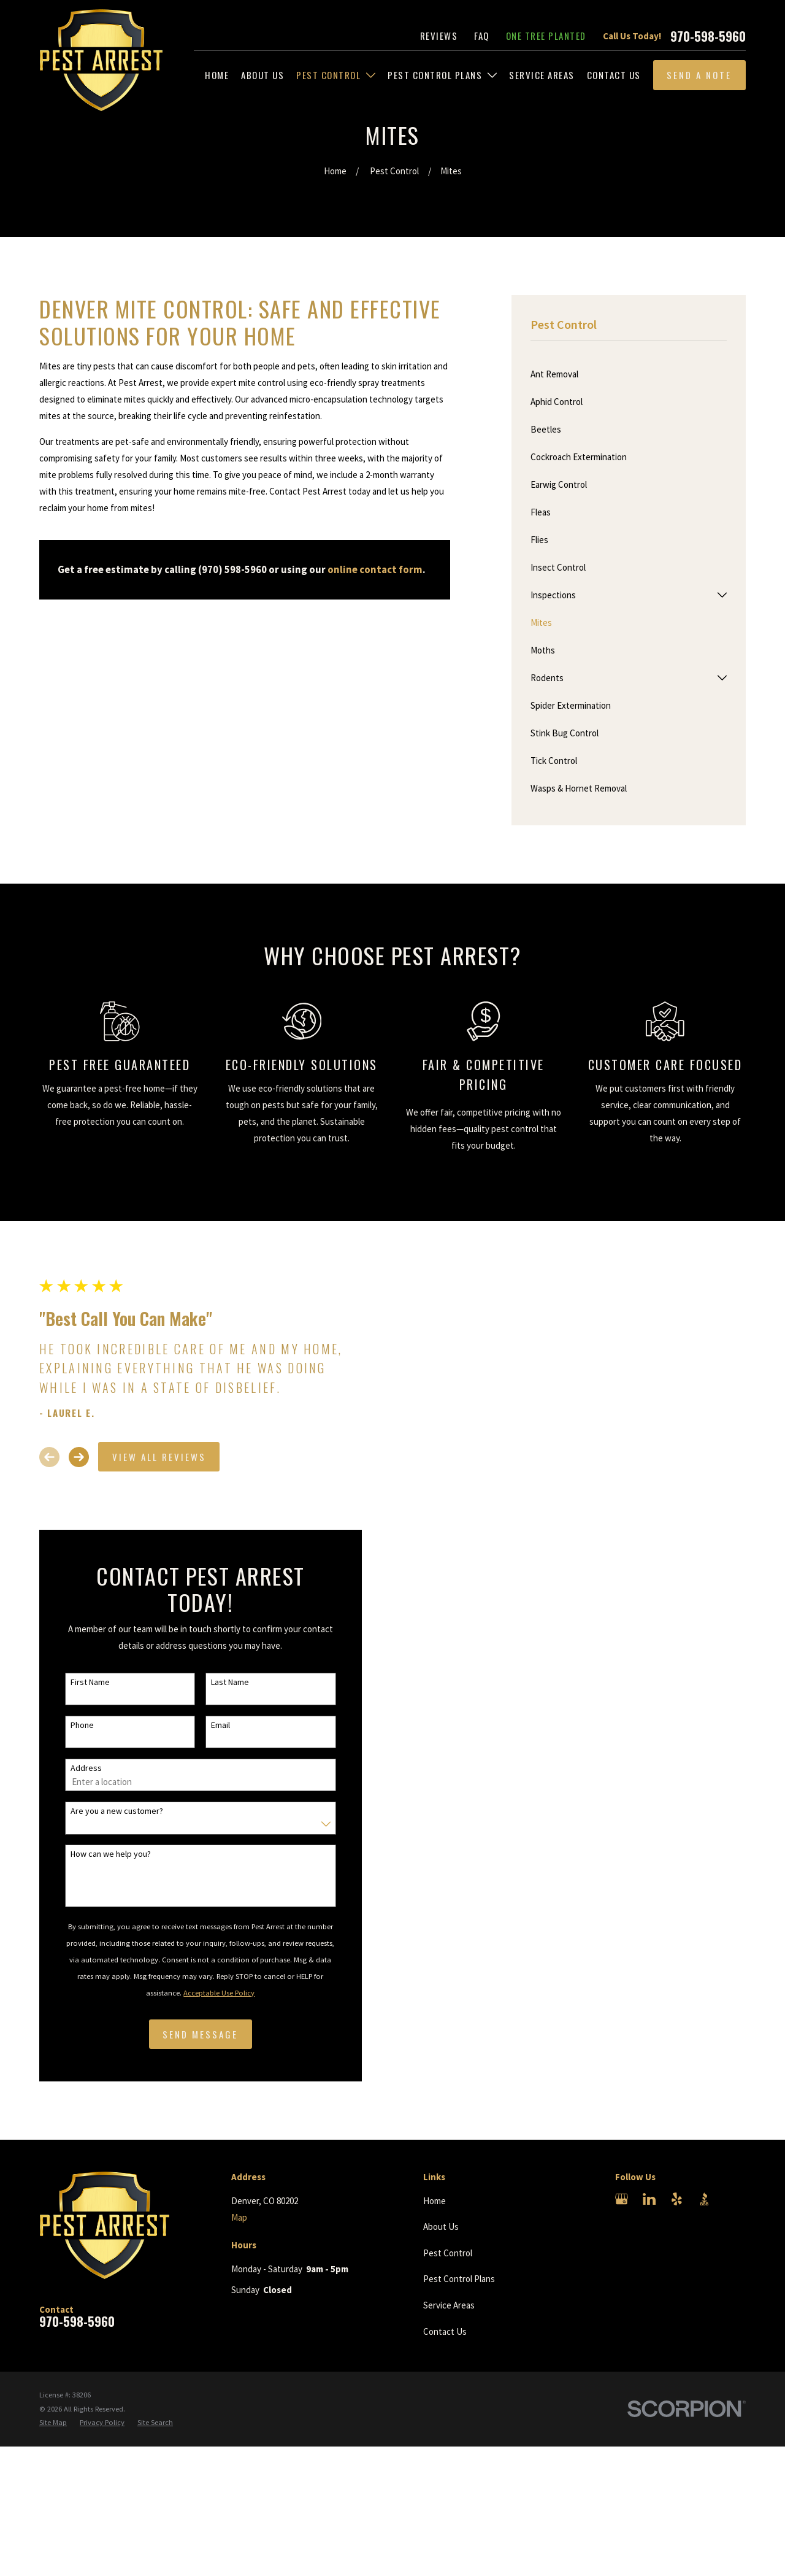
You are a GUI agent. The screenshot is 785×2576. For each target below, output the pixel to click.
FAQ (481, 35)
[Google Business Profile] (621, 2198)
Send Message (198, 2034)
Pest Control (447, 2253)
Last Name (228, 1682)
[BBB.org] (704, 2198)
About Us (441, 2226)
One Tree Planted (546, 35)
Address (83, 1768)
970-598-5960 (708, 36)
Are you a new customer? (113, 1811)
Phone (79, 1725)
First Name (87, 1682)
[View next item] (76, 1457)
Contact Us (445, 2331)
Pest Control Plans (459, 2279)
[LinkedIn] (649, 2198)
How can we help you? (107, 1854)
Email (218, 1725)
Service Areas (449, 2305)
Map (239, 2217)
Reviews (439, 35)
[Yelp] (676, 2198)
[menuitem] (217, 75)
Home (434, 2201)
